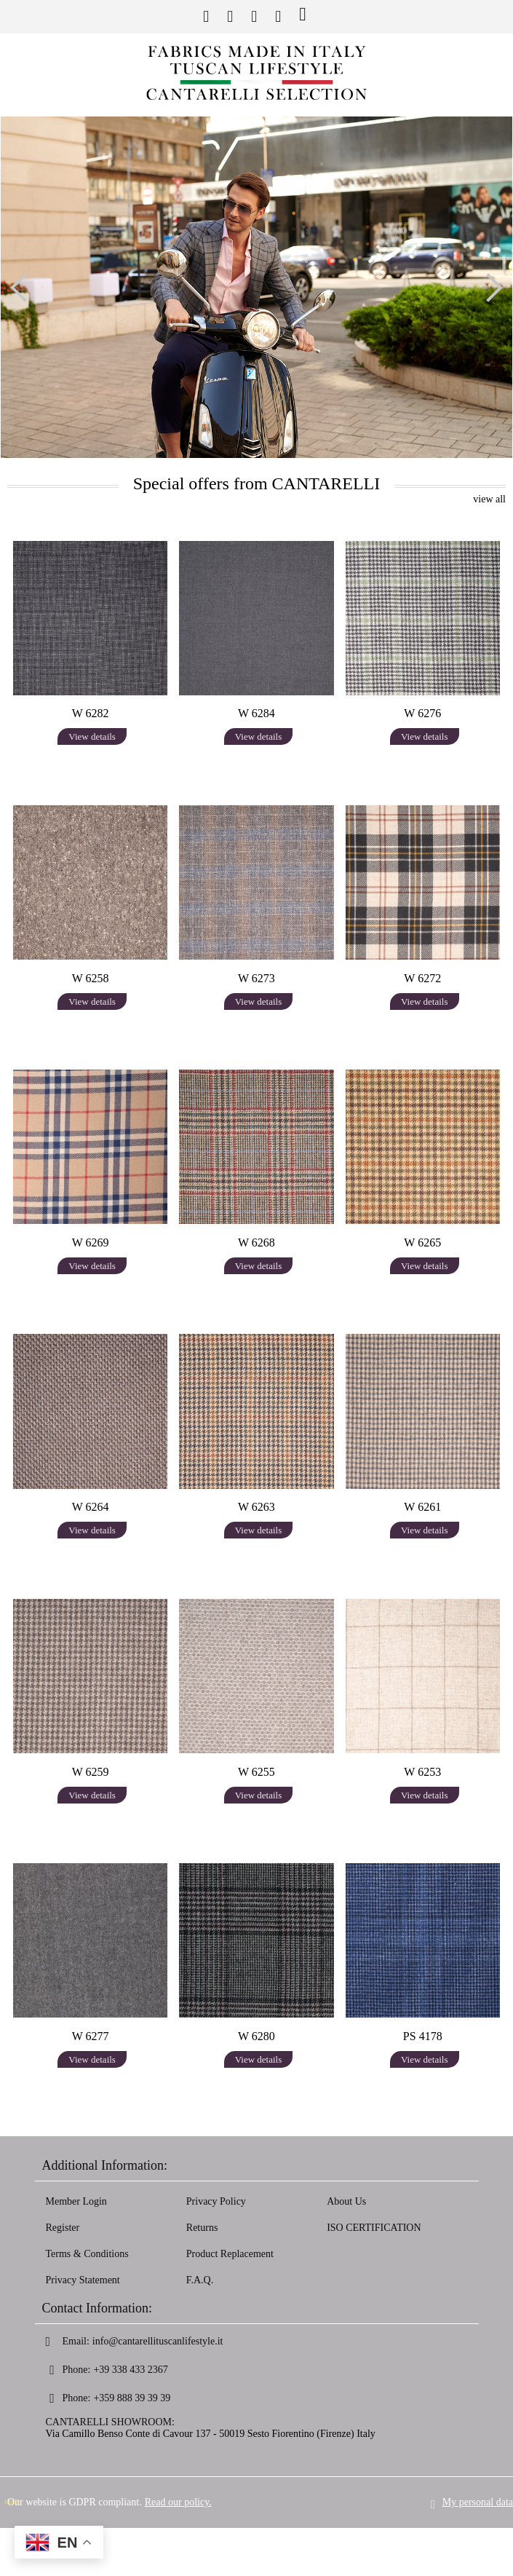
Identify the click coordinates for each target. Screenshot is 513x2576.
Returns (202, 2227)
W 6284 (256, 713)
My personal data (477, 2489)
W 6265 (422, 1242)
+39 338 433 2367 (130, 2369)
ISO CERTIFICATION (374, 2227)
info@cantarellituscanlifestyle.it (157, 2341)
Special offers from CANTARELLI (257, 483)
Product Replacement (230, 2253)
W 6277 (90, 2036)
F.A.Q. (199, 2280)
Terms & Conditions (87, 2253)
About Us (346, 2201)
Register (63, 2227)
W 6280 (256, 2036)
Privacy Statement (83, 2280)
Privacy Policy (216, 2201)
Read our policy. (178, 2489)
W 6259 (90, 1772)
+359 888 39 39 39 (131, 2398)
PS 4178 (422, 2036)
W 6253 (422, 1772)
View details (92, 736)
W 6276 (422, 713)
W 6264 (90, 1507)
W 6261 (422, 1507)
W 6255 (256, 1772)
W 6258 (90, 978)
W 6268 (256, 1242)
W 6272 (422, 978)
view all (489, 499)
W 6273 (256, 978)
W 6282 (90, 713)
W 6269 (90, 1242)
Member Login (76, 2201)
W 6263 (256, 1507)
